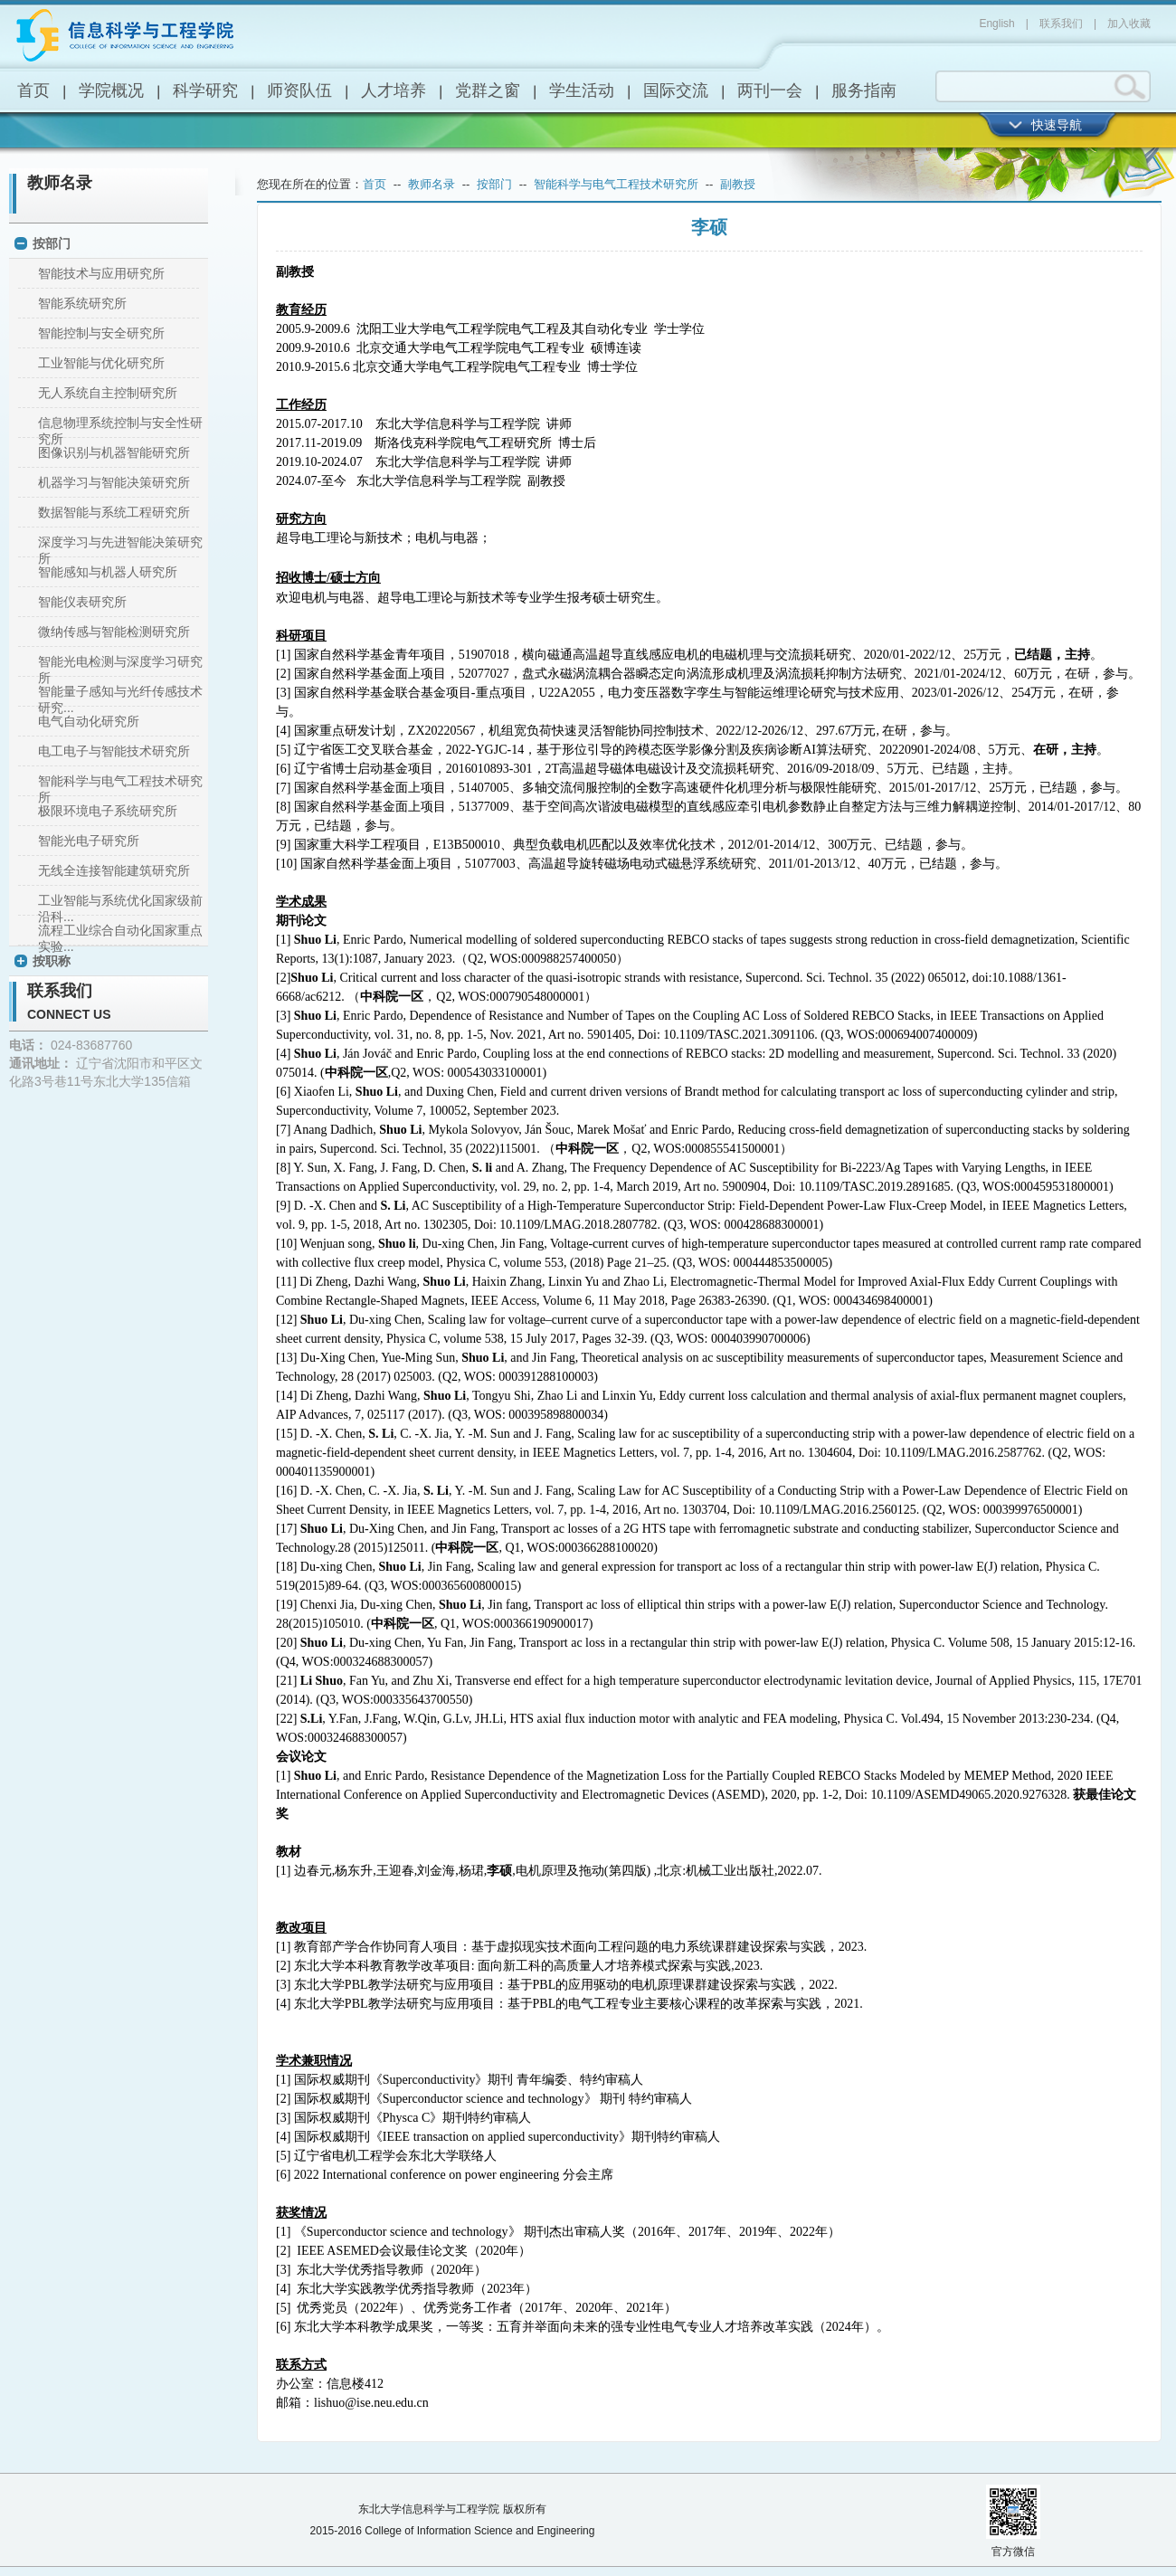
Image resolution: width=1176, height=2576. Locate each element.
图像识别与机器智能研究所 (114, 452)
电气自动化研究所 (88, 721)
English (996, 23)
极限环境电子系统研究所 (107, 810)
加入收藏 (1129, 23)
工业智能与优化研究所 (101, 363)
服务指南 (863, 90)
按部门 (52, 243)
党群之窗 (487, 90)
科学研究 (205, 90)
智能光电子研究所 (88, 840)
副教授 (737, 184)
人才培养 (393, 90)
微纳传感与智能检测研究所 (114, 631)
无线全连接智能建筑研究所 (114, 870)
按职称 (52, 961)
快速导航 (1056, 125)
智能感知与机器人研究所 (107, 572)
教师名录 (59, 183)
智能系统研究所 (82, 303)
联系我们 (1061, 23)
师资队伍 (299, 90)
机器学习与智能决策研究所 (114, 482)
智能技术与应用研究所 (101, 273)
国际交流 (675, 90)
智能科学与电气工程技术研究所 (616, 184)
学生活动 (581, 90)
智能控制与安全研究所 (101, 333)
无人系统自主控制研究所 (107, 392)
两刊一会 (769, 90)
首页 (33, 90)
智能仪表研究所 (82, 601)
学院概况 (111, 90)
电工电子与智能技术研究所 (114, 751)
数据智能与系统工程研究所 (114, 512)
